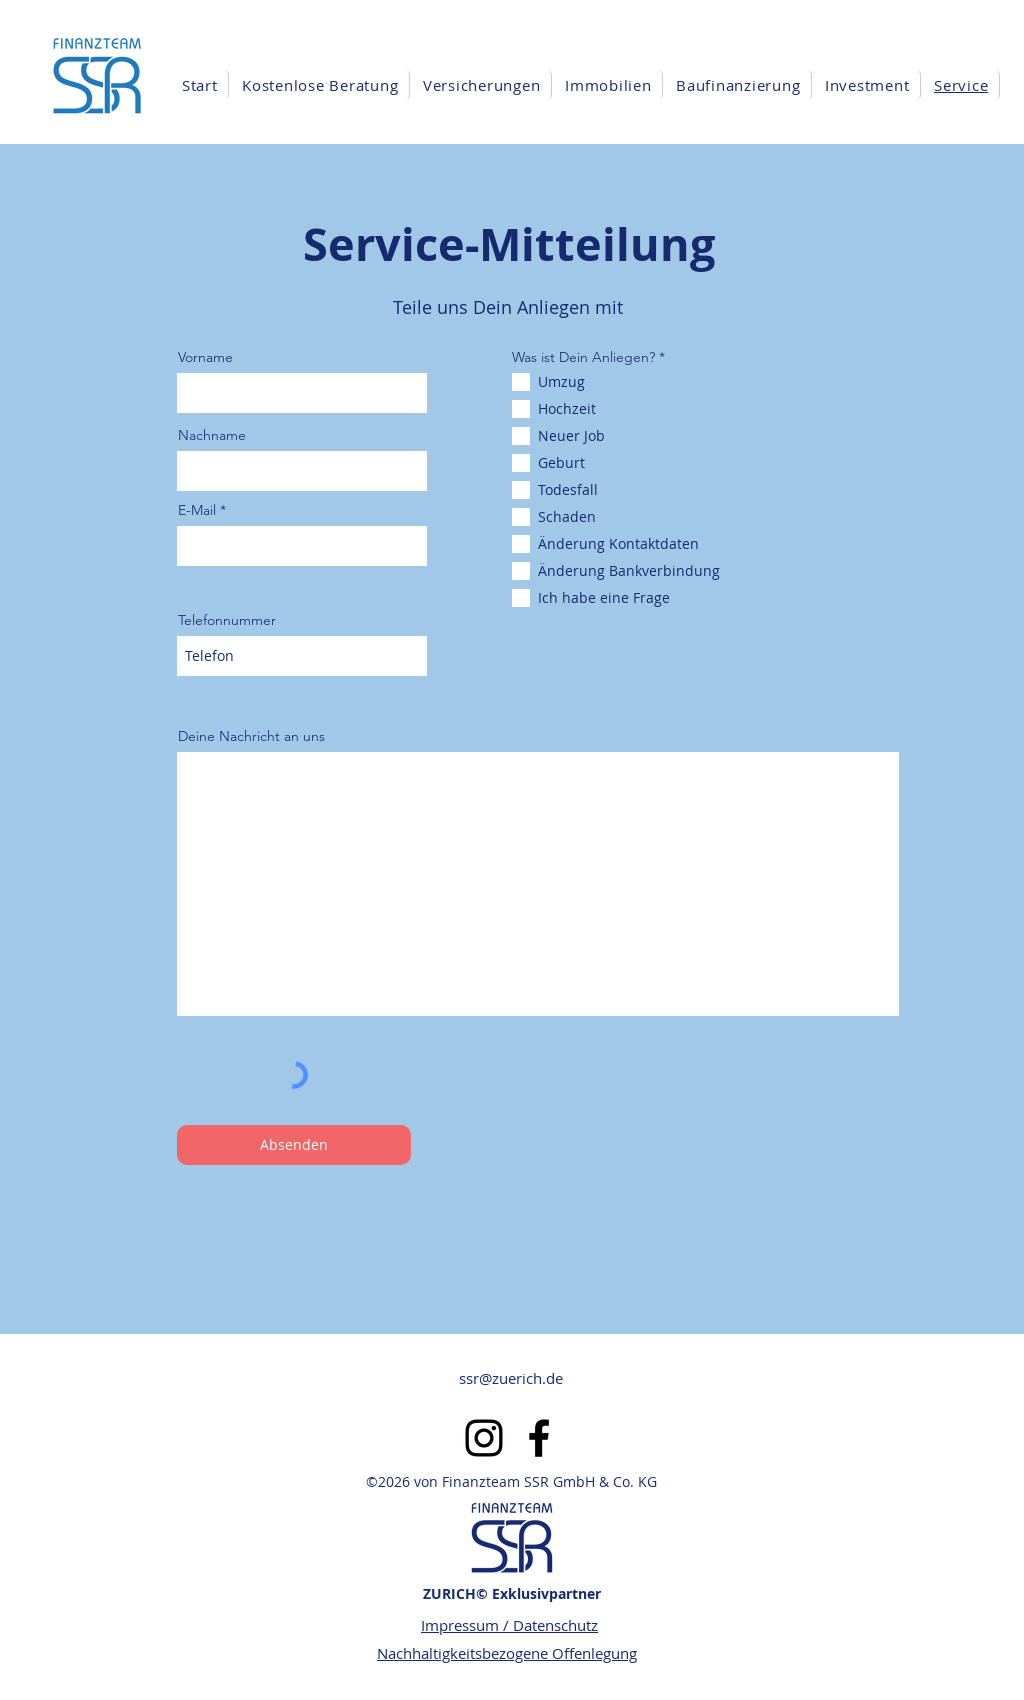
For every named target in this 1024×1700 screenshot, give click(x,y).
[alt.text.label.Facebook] (539, 1438)
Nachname (212, 435)
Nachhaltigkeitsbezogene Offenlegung (507, 1653)
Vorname (205, 357)
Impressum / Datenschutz (509, 1625)
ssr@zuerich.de (511, 1378)
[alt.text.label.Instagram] (484, 1438)
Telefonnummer (227, 620)
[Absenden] (294, 1145)
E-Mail (197, 510)
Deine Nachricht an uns (251, 736)
